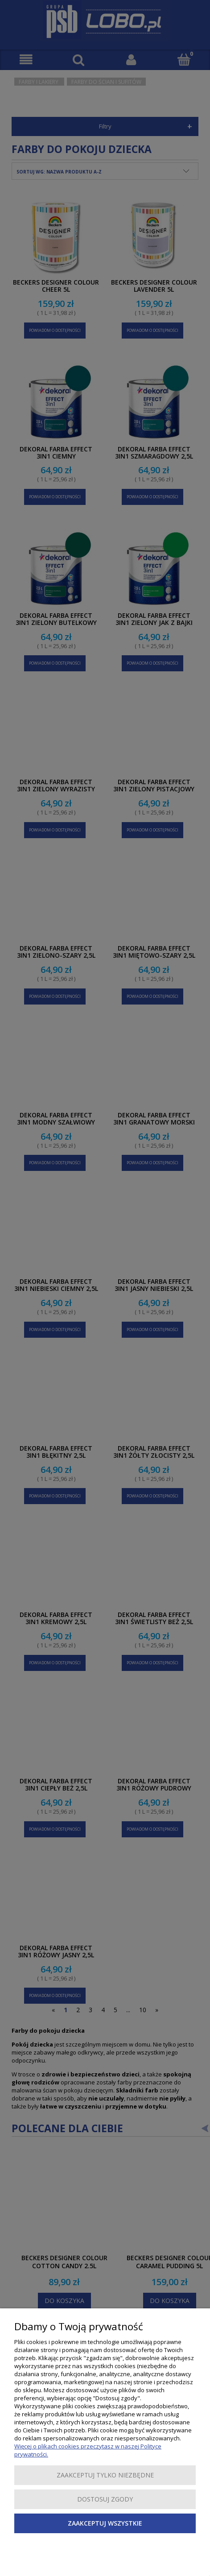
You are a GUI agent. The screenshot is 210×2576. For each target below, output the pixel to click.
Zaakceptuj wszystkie (105, 2523)
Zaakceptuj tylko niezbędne (105, 2475)
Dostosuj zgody (105, 2499)
